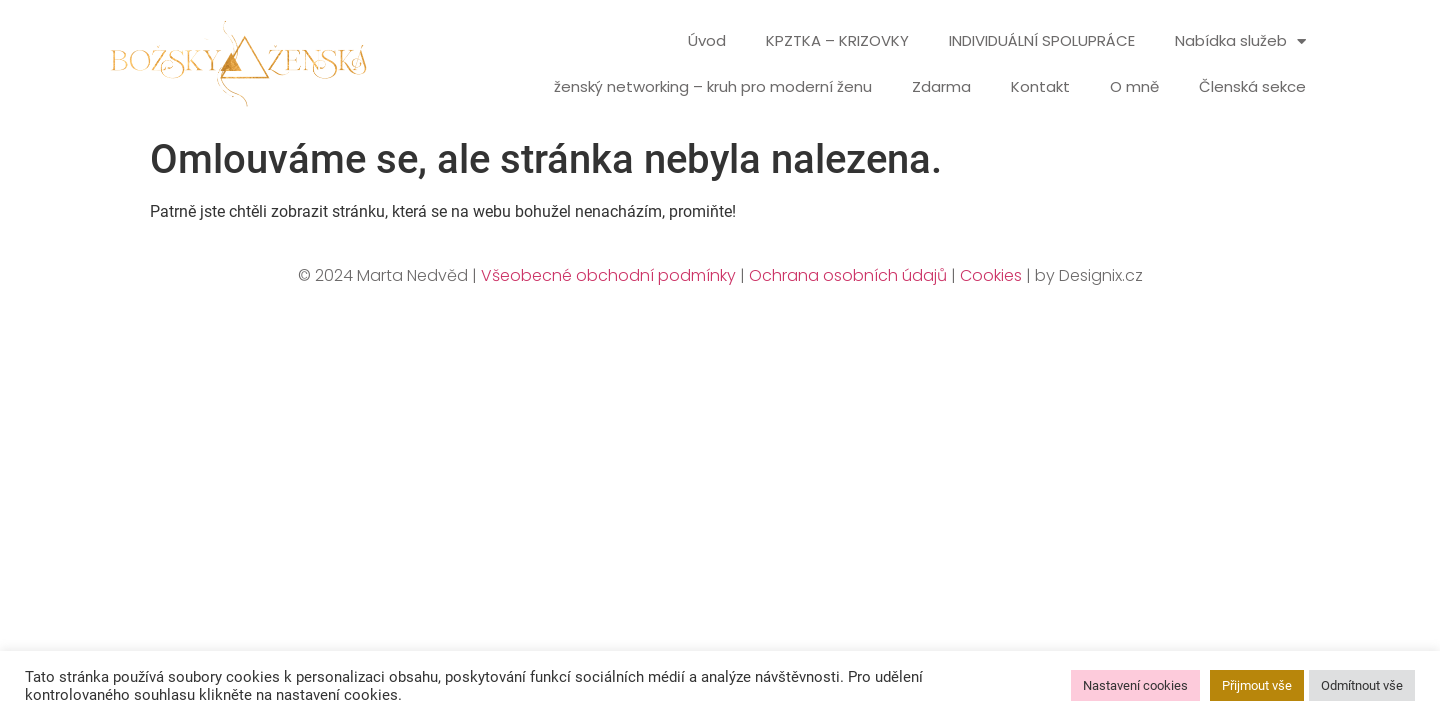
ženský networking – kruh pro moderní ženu (713, 86)
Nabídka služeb (1240, 41)
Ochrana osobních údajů (848, 275)
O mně (1134, 86)
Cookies (991, 275)
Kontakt (1040, 86)
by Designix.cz (1089, 275)
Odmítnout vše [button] (1362, 685)
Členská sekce (1252, 86)
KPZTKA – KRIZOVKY (837, 40)
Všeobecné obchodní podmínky (608, 275)
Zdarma (941, 86)
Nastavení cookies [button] (1135, 685)
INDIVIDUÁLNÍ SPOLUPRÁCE (1042, 40)
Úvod (707, 40)
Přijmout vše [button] (1257, 685)
